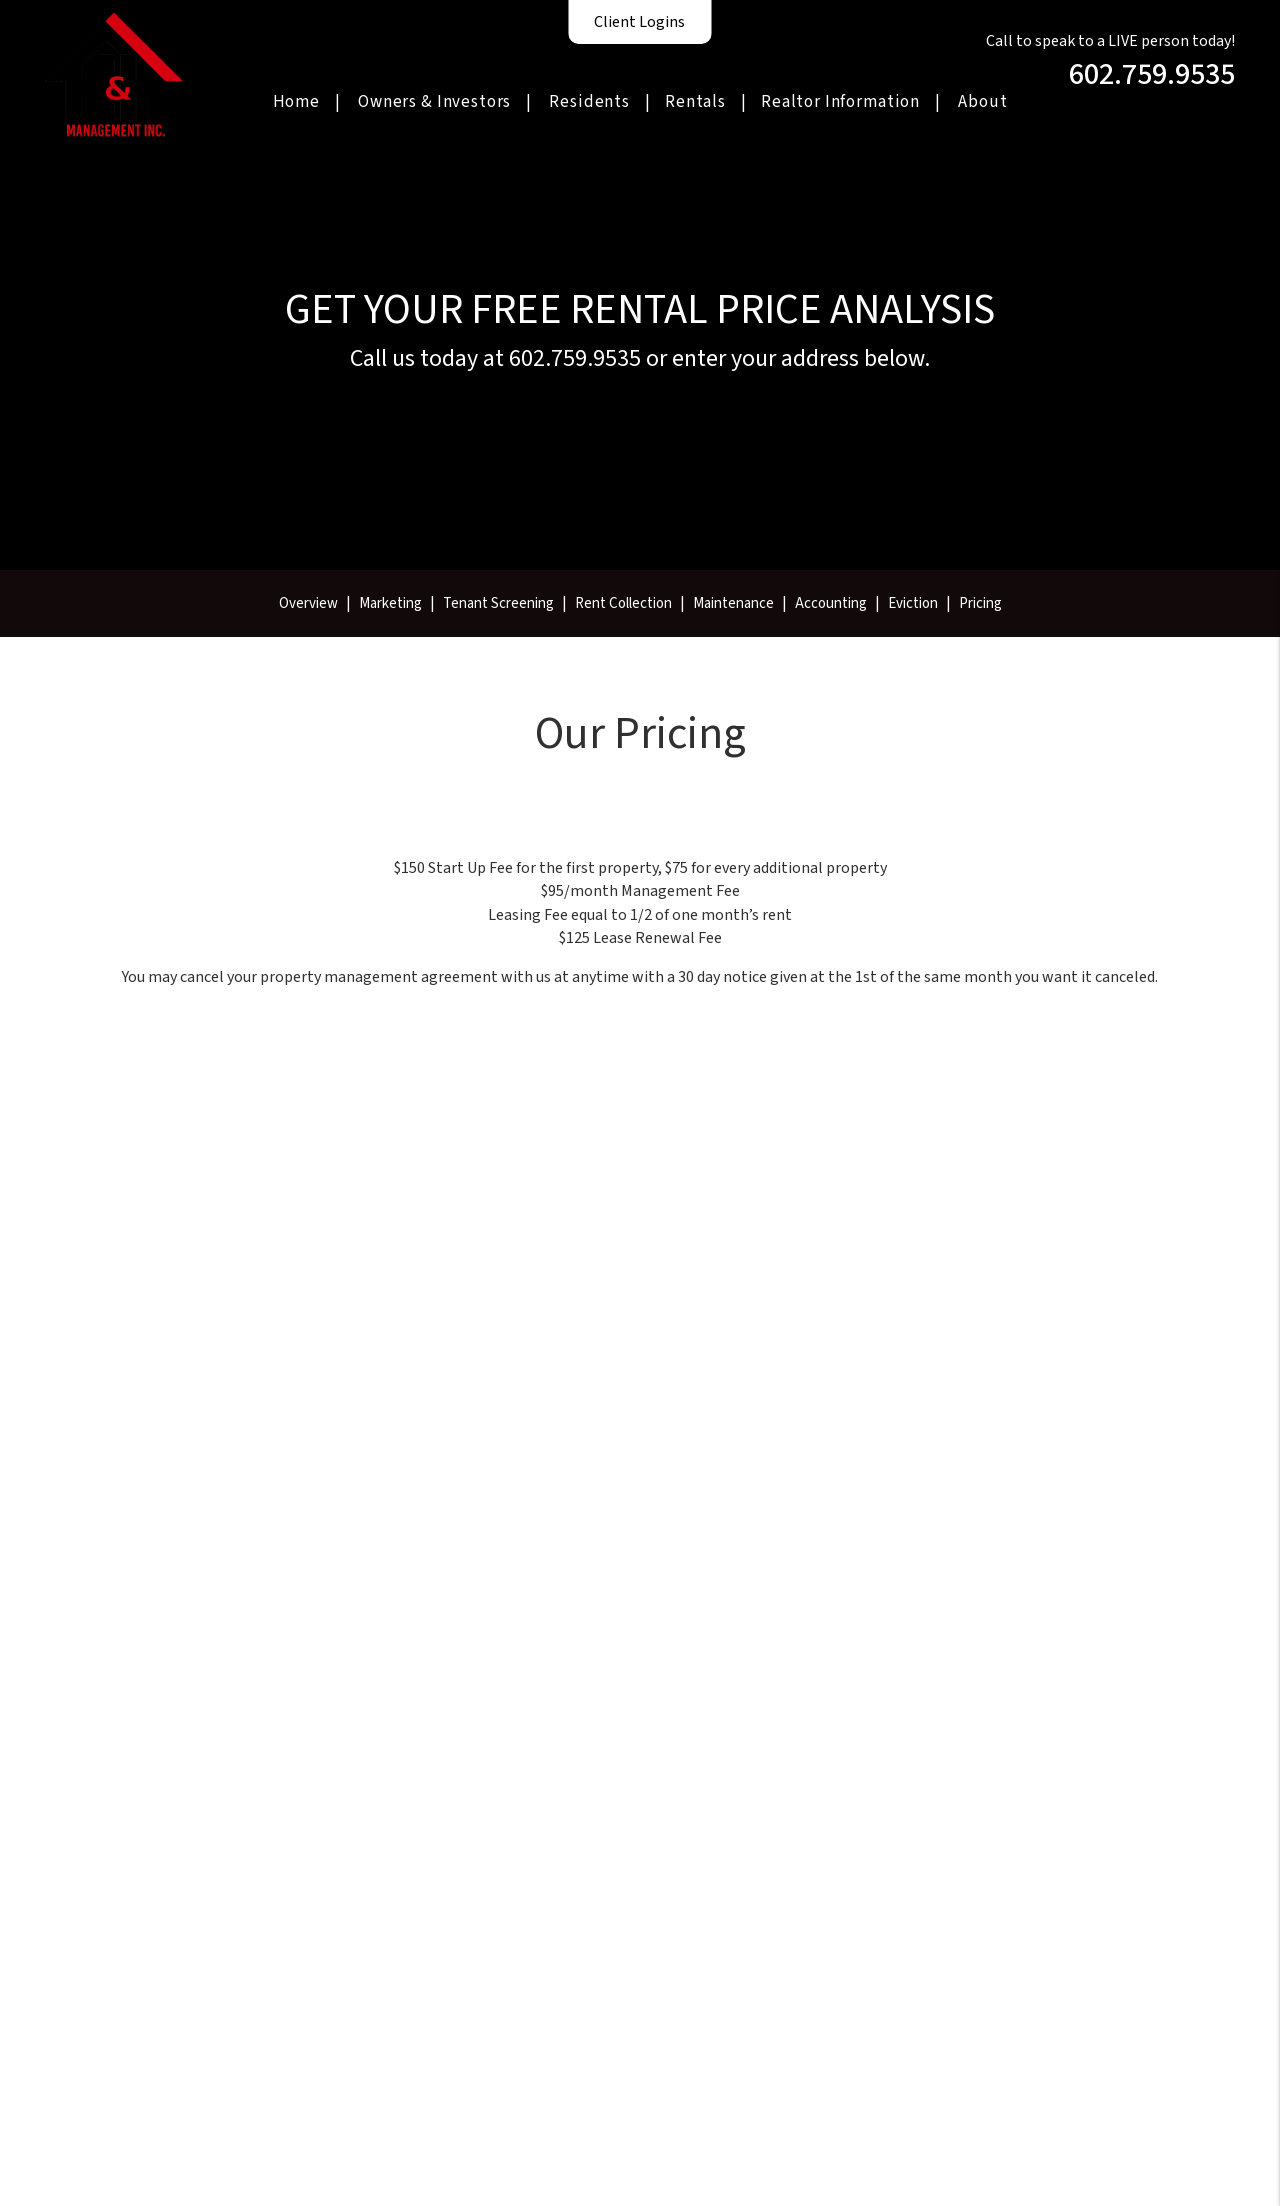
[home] (114, 73)
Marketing (390, 603)
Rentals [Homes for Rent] (695, 102)
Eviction (913, 603)
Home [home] (296, 102)
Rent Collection (623, 603)
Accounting (831, 603)
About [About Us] (982, 102)
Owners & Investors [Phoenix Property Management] (434, 102)
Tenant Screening (498, 603)
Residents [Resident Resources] (589, 102)
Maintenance (733, 603)
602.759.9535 (1152, 74)
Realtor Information (840, 102)
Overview (308, 603)
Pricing (980, 603)
